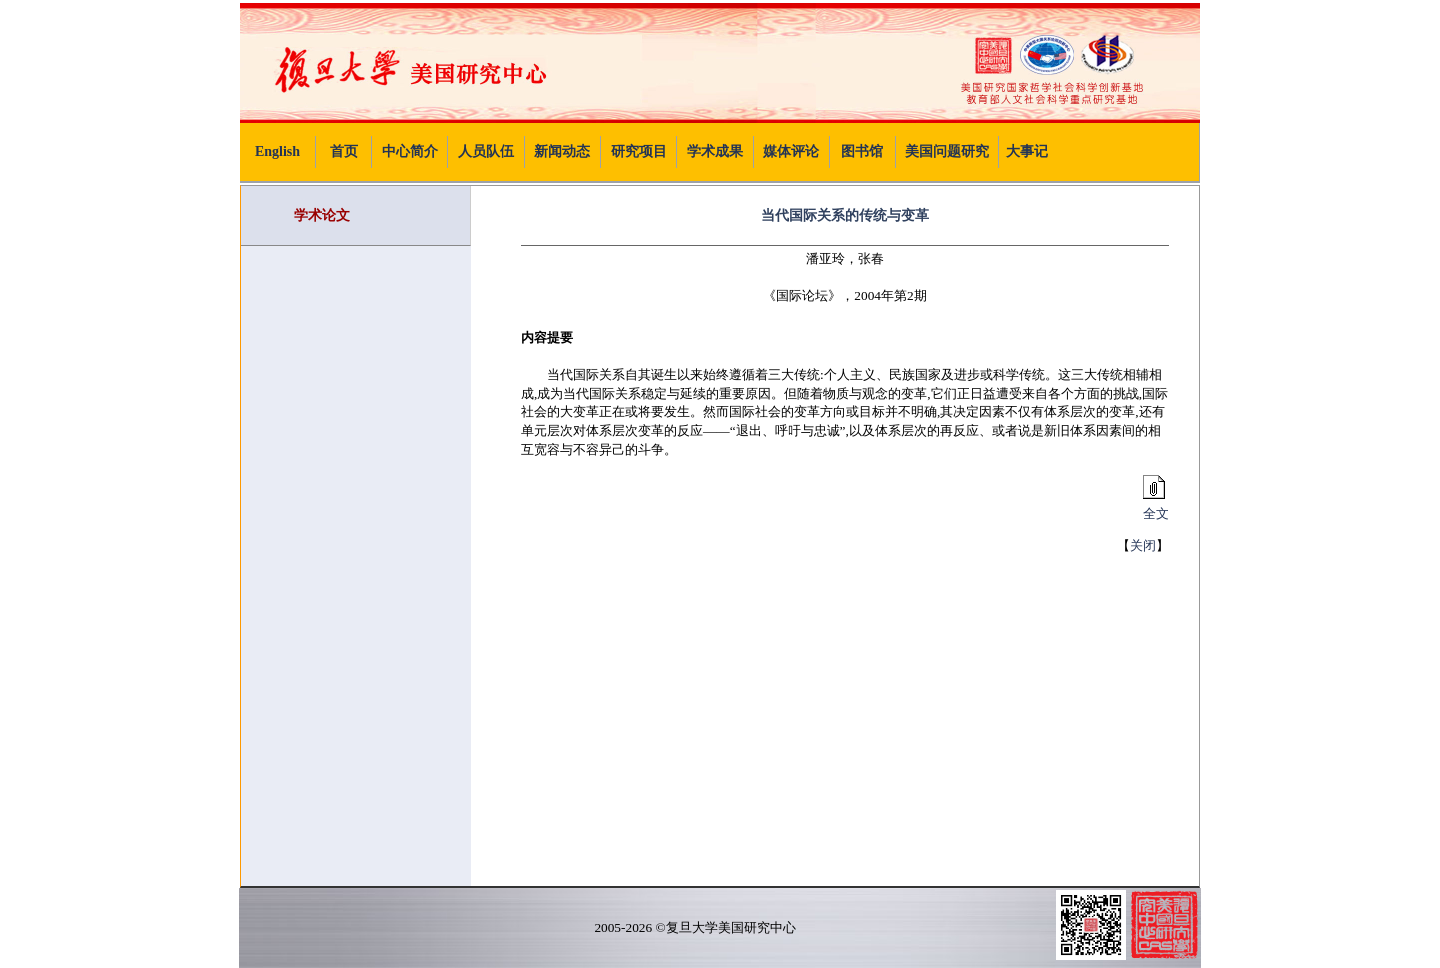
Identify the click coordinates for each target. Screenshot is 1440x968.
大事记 (1027, 151)
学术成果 (715, 151)
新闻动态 (562, 151)
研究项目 (639, 151)
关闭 (1143, 545)
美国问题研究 (947, 151)
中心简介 (410, 151)
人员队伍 (486, 151)
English (277, 151)
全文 (1153, 507)
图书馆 (862, 151)
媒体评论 (791, 151)
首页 (344, 151)
